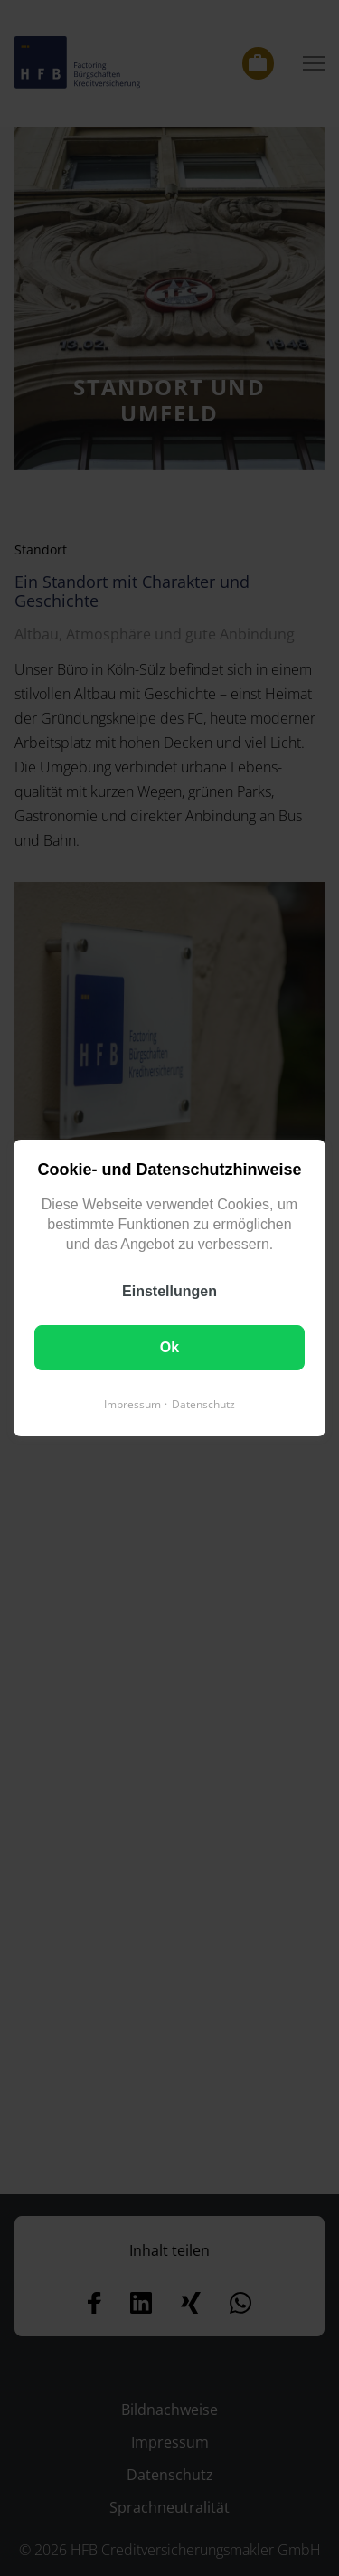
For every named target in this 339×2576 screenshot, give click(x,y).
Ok (169, 1347)
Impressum (132, 1404)
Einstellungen (169, 1291)
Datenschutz (203, 1404)
